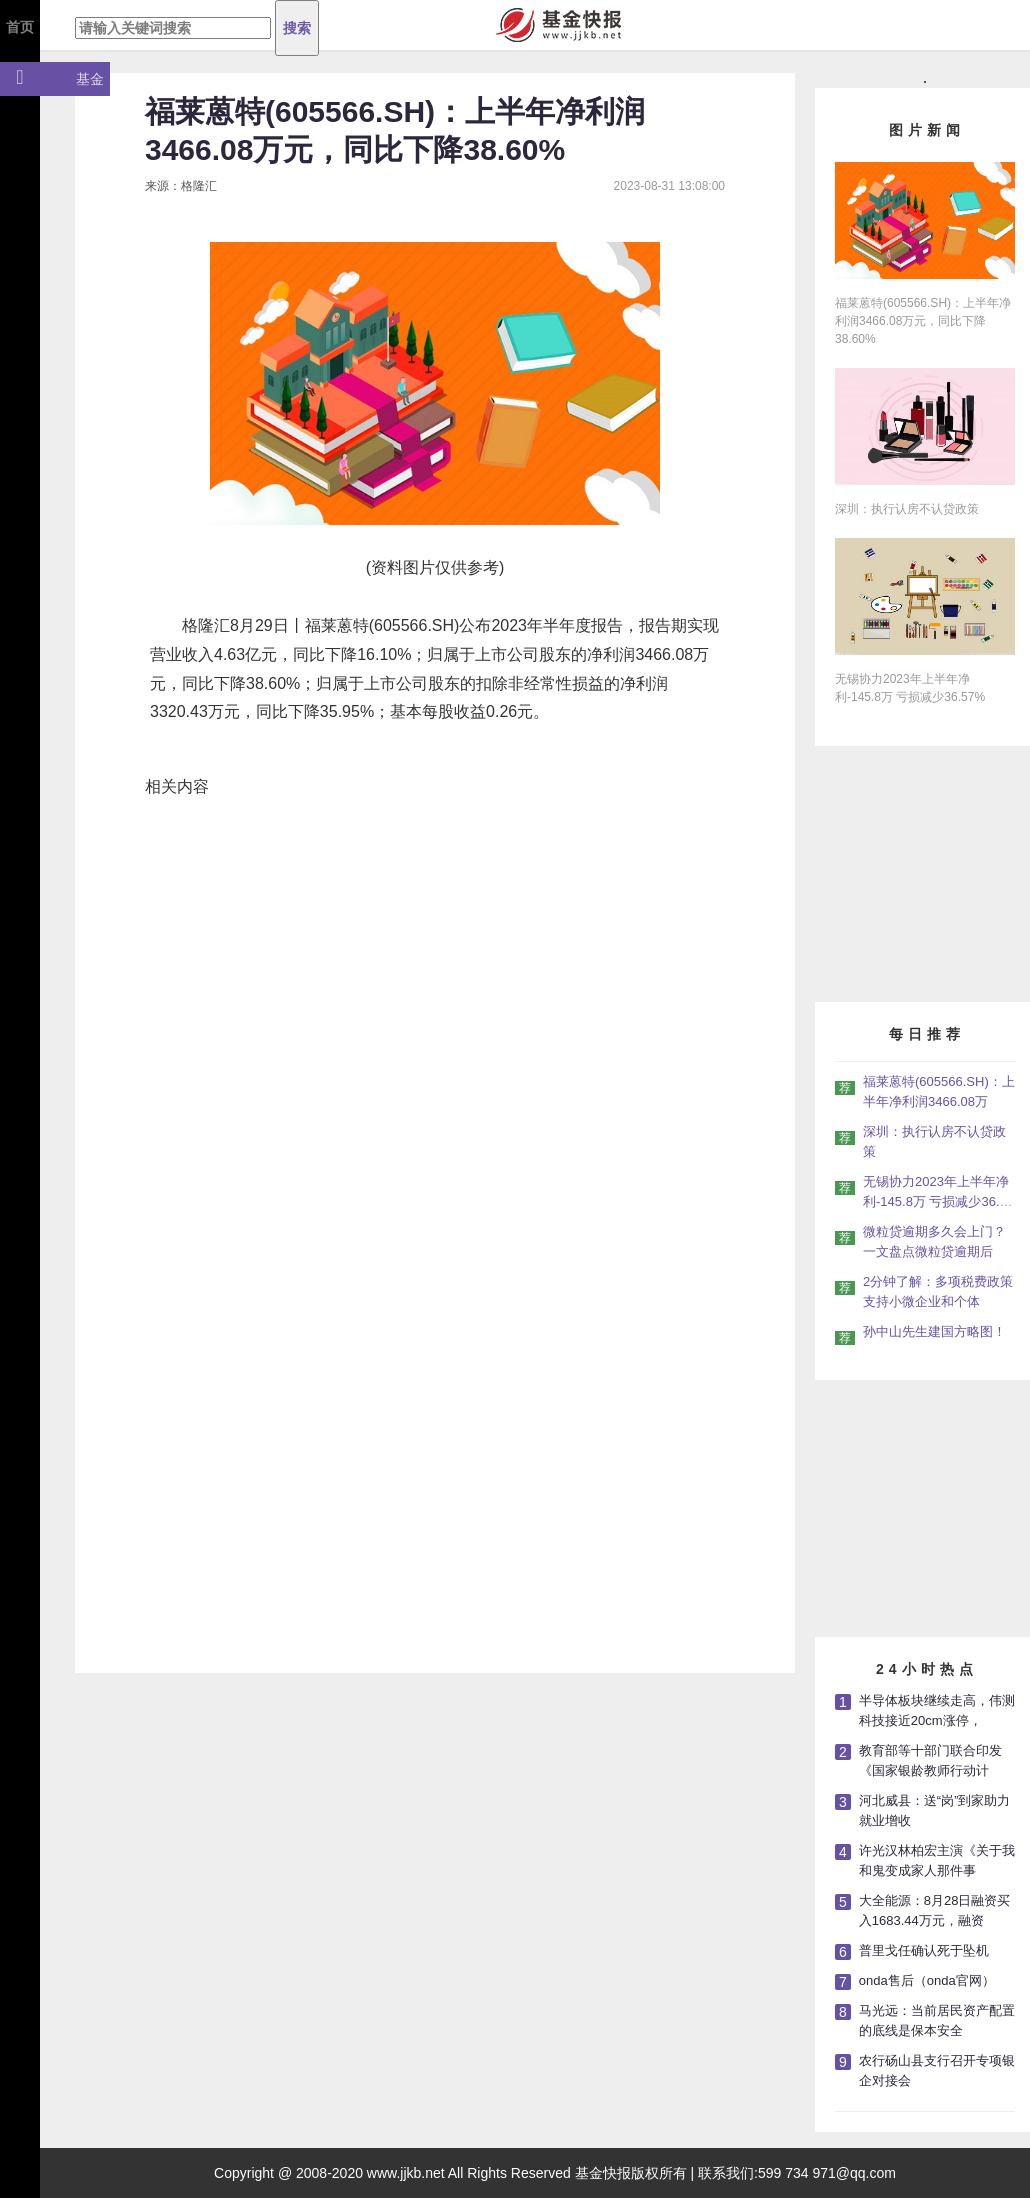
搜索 (297, 28)
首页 (20, 27)
